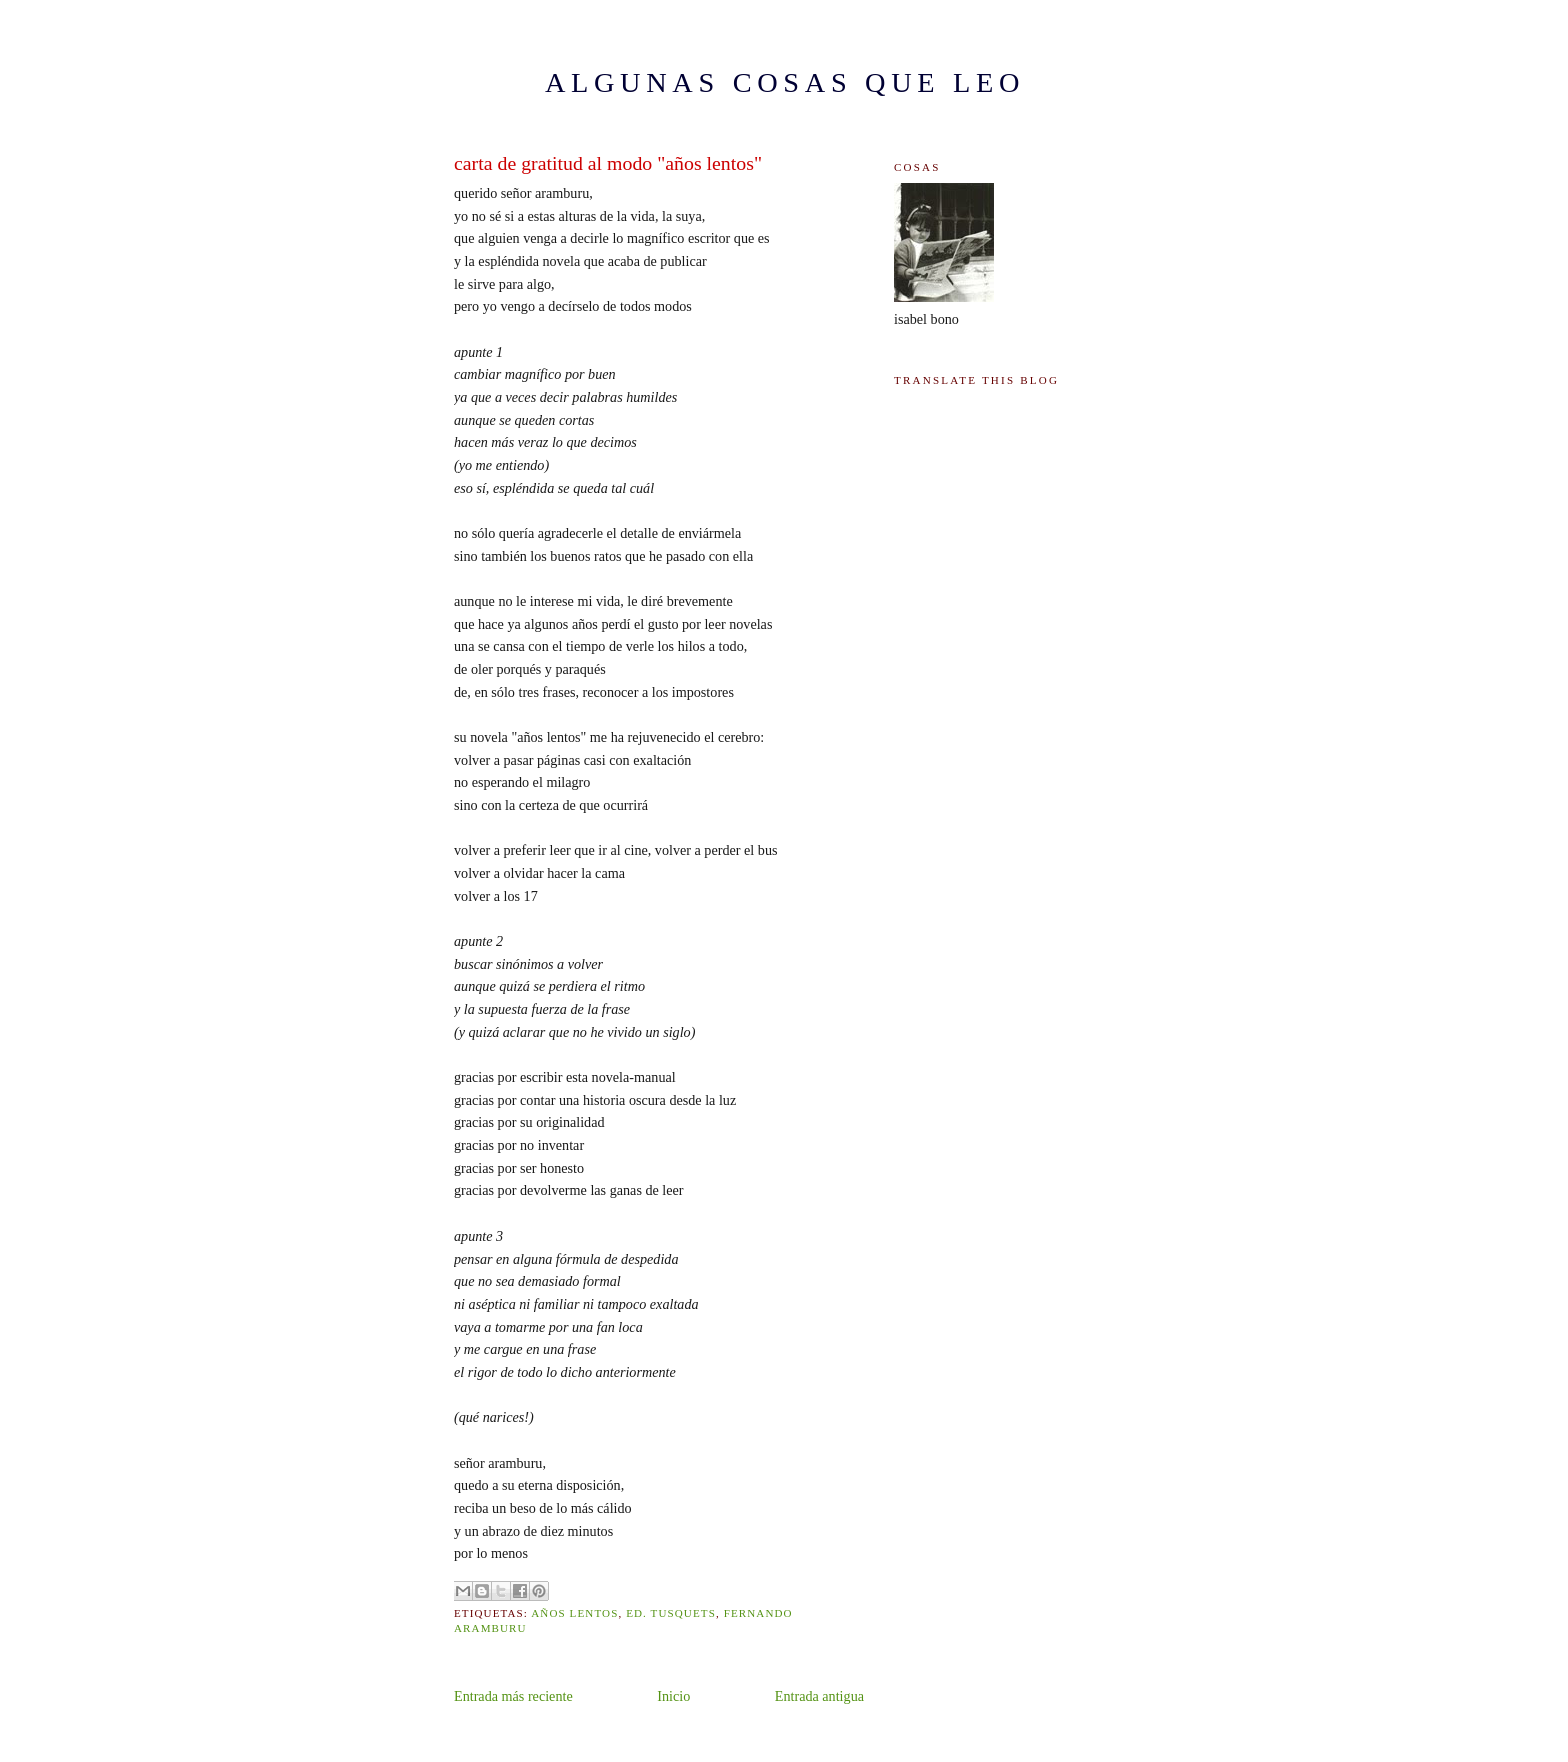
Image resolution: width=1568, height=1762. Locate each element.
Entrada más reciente (513, 1696)
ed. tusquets (671, 1613)
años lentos (574, 1613)
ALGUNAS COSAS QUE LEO (785, 82)
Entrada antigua (819, 1696)
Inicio (673, 1696)
